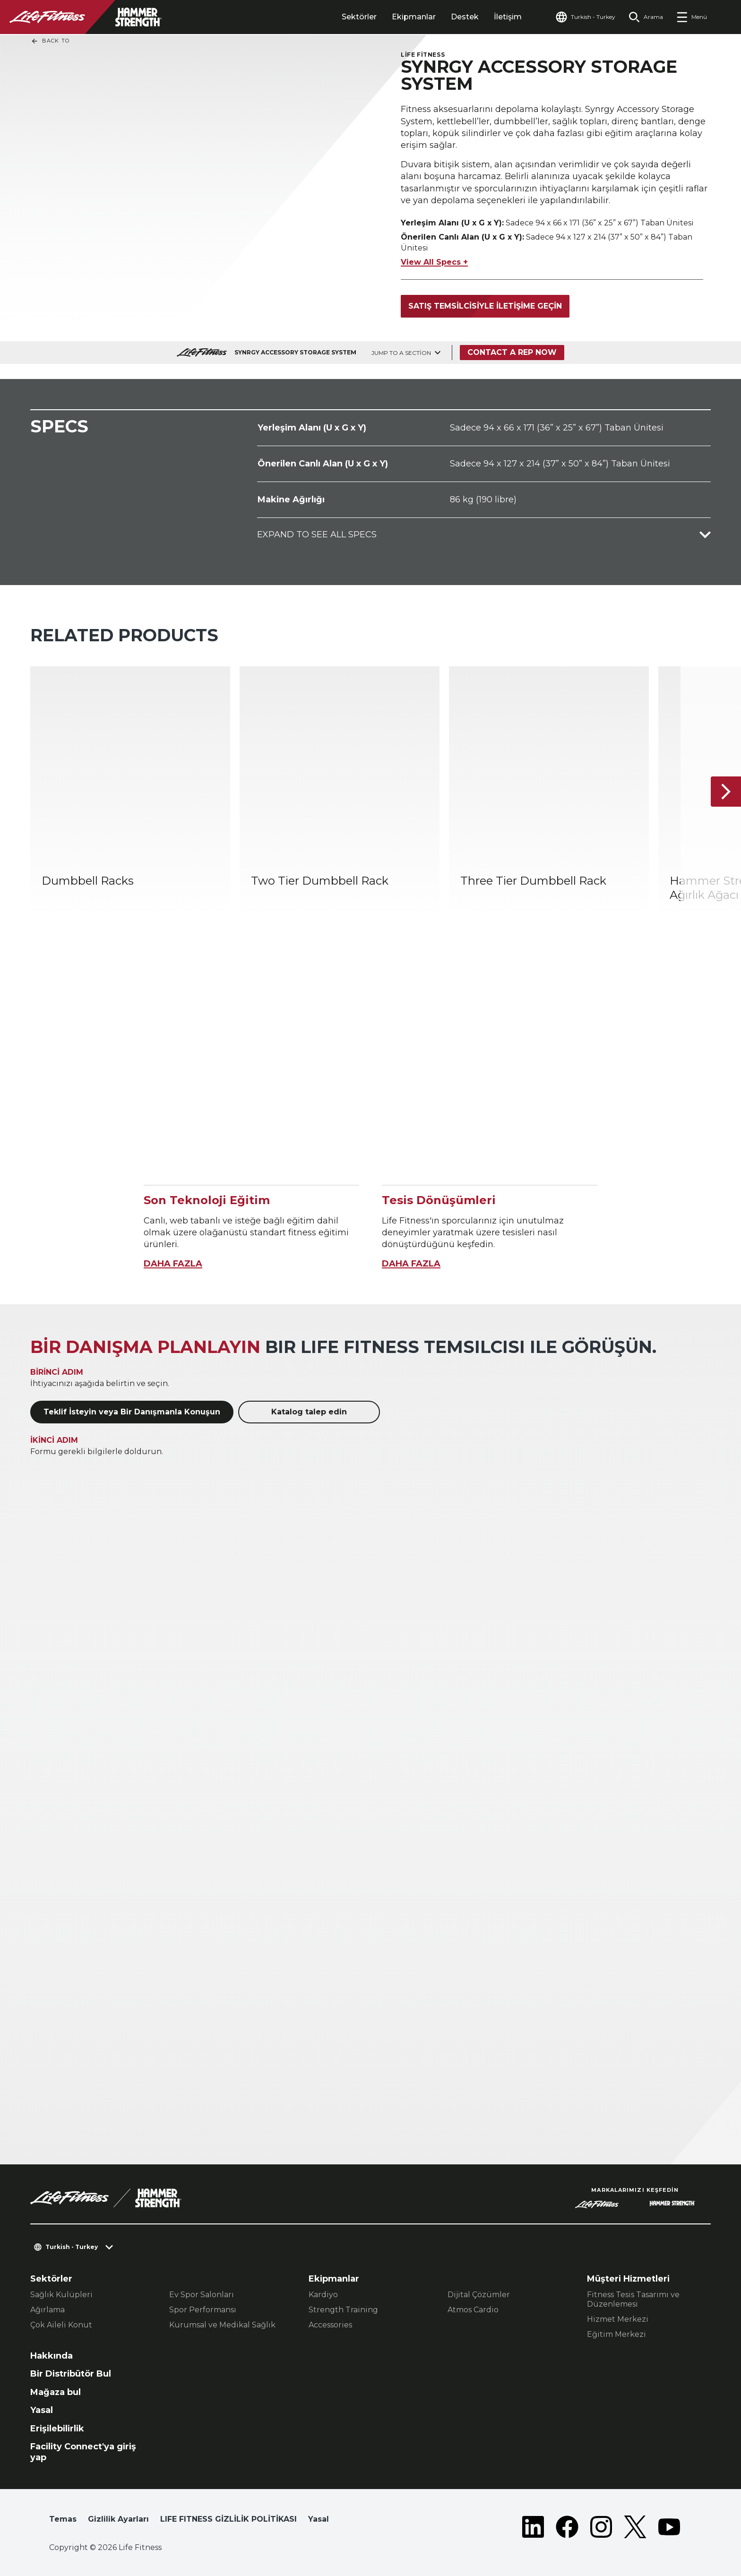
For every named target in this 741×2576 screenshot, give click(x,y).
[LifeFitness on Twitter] (635, 2527)
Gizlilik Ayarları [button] (118, 2519)
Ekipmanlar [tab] (414, 16)
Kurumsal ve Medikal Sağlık (222, 2324)
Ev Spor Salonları (201, 2294)
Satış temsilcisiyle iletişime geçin (485, 306)
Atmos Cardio (473, 2309)
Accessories (330, 2324)
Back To (50, 41)
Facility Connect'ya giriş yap (83, 2452)
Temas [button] (63, 2519)
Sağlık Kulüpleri (61, 2294)
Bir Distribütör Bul (70, 2374)
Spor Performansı (202, 2309)
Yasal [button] (318, 2519)
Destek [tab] (465, 16)
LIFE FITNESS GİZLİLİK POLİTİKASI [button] (228, 2519)
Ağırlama (47, 2309)
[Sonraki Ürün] (726, 791)
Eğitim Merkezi (616, 2334)
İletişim (508, 16)
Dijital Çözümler (479, 2294)
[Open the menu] (691, 17)
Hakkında (51, 2356)
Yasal (41, 2410)
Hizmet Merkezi (617, 2319)
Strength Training (343, 2309)
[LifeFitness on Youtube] (669, 2527)
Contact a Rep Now (512, 352)
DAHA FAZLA (173, 1263)
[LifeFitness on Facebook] (567, 2527)
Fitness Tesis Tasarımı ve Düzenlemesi (633, 2299)
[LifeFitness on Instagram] (601, 2527)
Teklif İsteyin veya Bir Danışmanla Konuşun (131, 1411)
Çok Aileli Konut (61, 2324)
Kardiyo (323, 2294)
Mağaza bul (55, 2392)
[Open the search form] (646, 17)
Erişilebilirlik (57, 2428)
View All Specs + (434, 262)
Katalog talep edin (309, 1411)
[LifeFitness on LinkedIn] (533, 2527)
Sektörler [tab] (359, 16)
